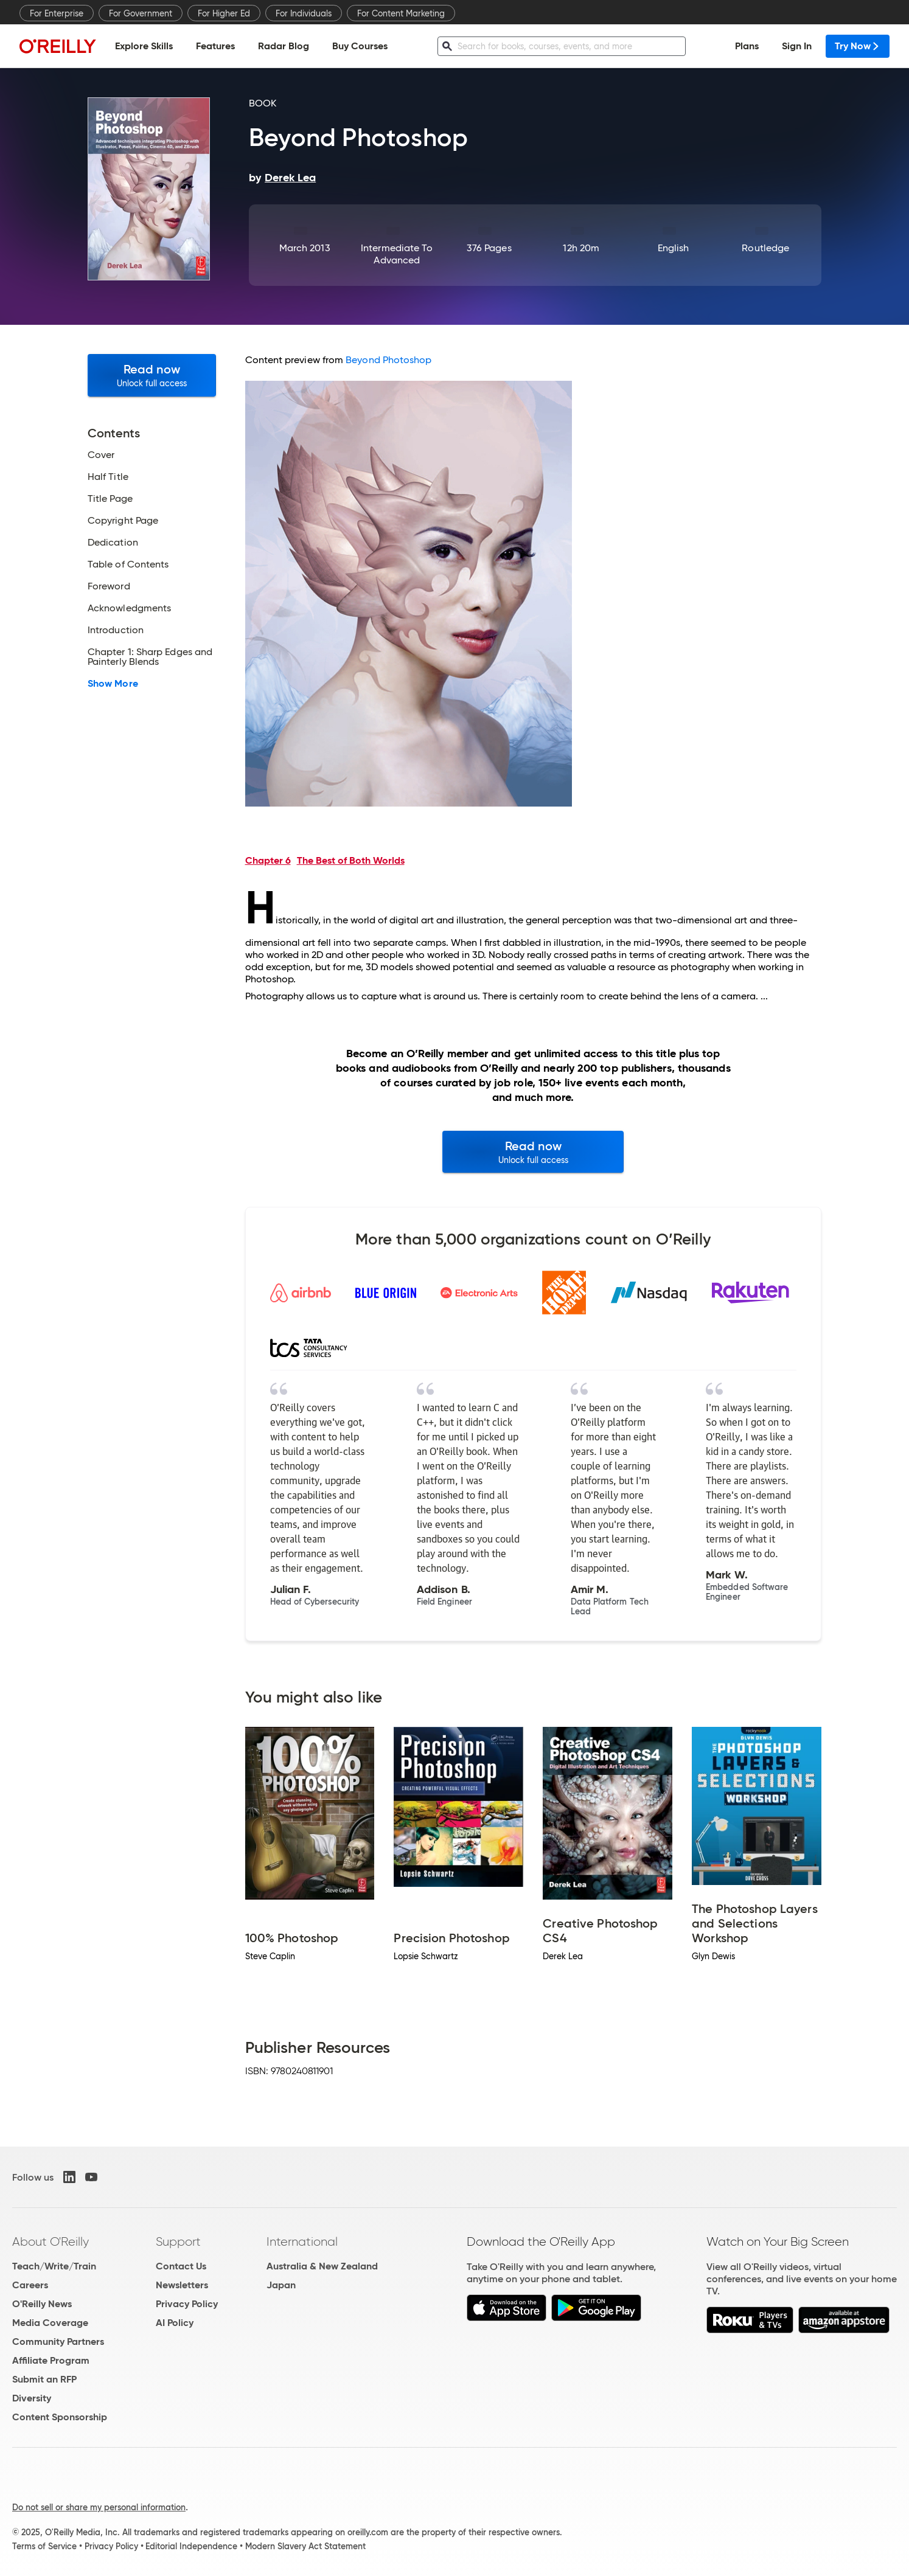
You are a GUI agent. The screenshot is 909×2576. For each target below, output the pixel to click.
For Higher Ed (224, 13)
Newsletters (182, 2285)
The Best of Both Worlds (351, 860)
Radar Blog (283, 46)
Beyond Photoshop (388, 360)
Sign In (797, 46)
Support (178, 2241)
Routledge (765, 248)
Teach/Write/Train (54, 2266)
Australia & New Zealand (322, 2266)
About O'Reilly (50, 2241)
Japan (281, 2285)
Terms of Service (44, 2546)
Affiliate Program (50, 2360)
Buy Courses (360, 46)
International (302, 2241)
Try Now (857, 46)
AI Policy (174, 2322)
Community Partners (58, 2341)
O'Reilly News (42, 2303)
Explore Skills (144, 46)
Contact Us (181, 2266)
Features (215, 46)
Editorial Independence (191, 2546)
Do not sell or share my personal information (99, 2507)
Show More (113, 684)
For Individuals (304, 13)
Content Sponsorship (59, 2417)
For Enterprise (56, 13)
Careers (30, 2285)
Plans (747, 46)
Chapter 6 (268, 860)
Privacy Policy (187, 2303)
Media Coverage (50, 2322)
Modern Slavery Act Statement (305, 2546)
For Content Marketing (401, 13)
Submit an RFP (44, 2379)
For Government (140, 13)
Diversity (31, 2398)
